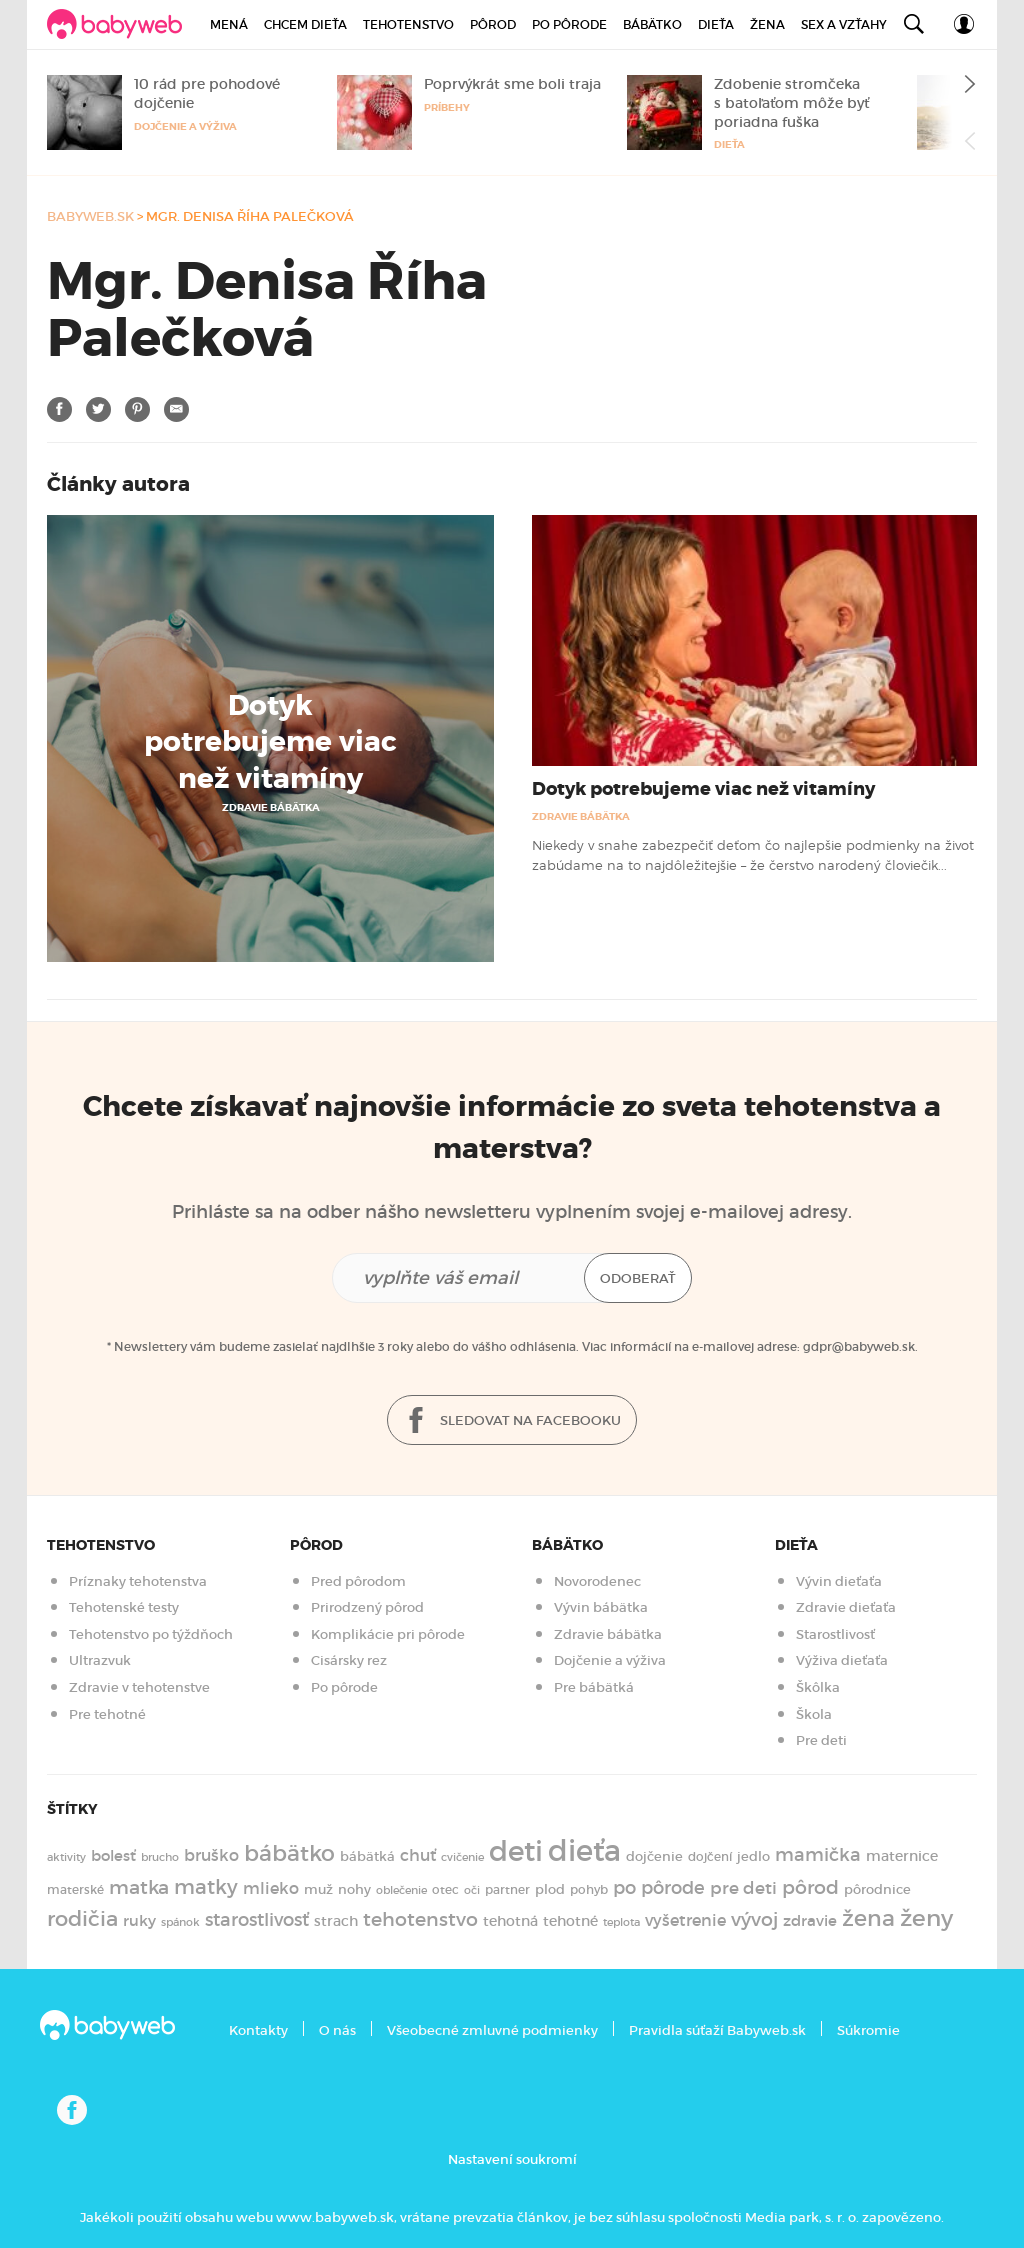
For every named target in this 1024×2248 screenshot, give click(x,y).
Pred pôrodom (358, 1581)
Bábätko (652, 24)
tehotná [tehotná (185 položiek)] (510, 1921)
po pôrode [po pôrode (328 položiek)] (659, 1887)
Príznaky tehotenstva (138, 1581)
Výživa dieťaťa (842, 1660)
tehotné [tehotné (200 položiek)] (570, 1921)
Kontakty (258, 2030)
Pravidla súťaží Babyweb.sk (717, 2030)
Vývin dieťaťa (839, 1581)
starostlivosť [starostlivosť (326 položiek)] (257, 1920)
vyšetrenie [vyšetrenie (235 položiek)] (685, 1920)
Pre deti (821, 1740)
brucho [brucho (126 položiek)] (160, 1857)
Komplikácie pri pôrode (388, 1634)
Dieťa (716, 24)
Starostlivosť (835, 1634)
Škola (814, 1714)
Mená (229, 24)
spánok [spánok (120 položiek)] (180, 1922)
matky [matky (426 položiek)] (206, 1887)
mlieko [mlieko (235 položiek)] (271, 1888)
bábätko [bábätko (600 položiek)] (289, 1853)
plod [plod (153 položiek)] (550, 1889)
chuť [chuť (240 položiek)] (418, 1855)
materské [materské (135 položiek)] (75, 1890)
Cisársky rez (349, 1660)
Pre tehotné (107, 1714)
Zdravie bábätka (271, 807)
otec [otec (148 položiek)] (445, 1889)
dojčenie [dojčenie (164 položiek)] (654, 1856)
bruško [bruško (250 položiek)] (211, 1855)
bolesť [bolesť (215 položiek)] (113, 1856)
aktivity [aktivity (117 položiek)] (66, 1857)
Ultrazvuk (100, 1660)
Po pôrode (569, 24)
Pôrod (493, 24)
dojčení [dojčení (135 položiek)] (710, 1857)
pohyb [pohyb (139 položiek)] (589, 1889)
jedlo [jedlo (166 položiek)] (753, 1856)
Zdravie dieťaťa (846, 1607)
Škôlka (818, 1687)
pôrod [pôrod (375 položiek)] (810, 1887)
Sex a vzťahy (844, 24)
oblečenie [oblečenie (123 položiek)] (401, 1890)
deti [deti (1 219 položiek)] (516, 1851)
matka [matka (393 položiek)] (139, 1887)
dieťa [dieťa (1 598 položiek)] (584, 1851)
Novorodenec (597, 1581)
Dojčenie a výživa (185, 126)
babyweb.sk (90, 216)
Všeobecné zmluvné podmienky (492, 2030)
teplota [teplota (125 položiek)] (621, 1922)
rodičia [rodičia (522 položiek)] (82, 1918)
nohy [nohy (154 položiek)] (354, 1889)
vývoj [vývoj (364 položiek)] (754, 1919)
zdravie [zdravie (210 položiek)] (810, 1921)
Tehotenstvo (408, 24)
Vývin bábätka (601, 1607)
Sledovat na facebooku (512, 1422)
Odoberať (638, 1278)
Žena (767, 24)
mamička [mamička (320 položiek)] (818, 1855)
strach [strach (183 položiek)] (336, 1921)
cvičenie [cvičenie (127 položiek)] (462, 1857)
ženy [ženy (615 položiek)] (926, 1918)
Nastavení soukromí (512, 2159)
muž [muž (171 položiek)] (318, 1889)
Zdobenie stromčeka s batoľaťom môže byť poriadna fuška (791, 103)
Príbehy (447, 107)
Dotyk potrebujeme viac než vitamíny (270, 742)
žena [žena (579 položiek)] (868, 1918)
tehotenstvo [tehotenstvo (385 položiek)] (420, 1919)
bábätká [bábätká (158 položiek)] (367, 1856)
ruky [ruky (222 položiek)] (139, 1920)
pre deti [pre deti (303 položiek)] (743, 1888)
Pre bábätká (594, 1687)
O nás (337, 2030)
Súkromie (868, 2030)
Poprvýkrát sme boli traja (512, 84)
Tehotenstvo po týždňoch (151, 1634)
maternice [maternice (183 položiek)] (902, 1856)
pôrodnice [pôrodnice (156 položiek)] (877, 1889)
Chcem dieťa (305, 24)
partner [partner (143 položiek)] (507, 1889)
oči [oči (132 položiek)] (472, 1890)
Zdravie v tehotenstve (139, 1687)
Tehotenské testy (124, 1607)
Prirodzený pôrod (367, 1607)
